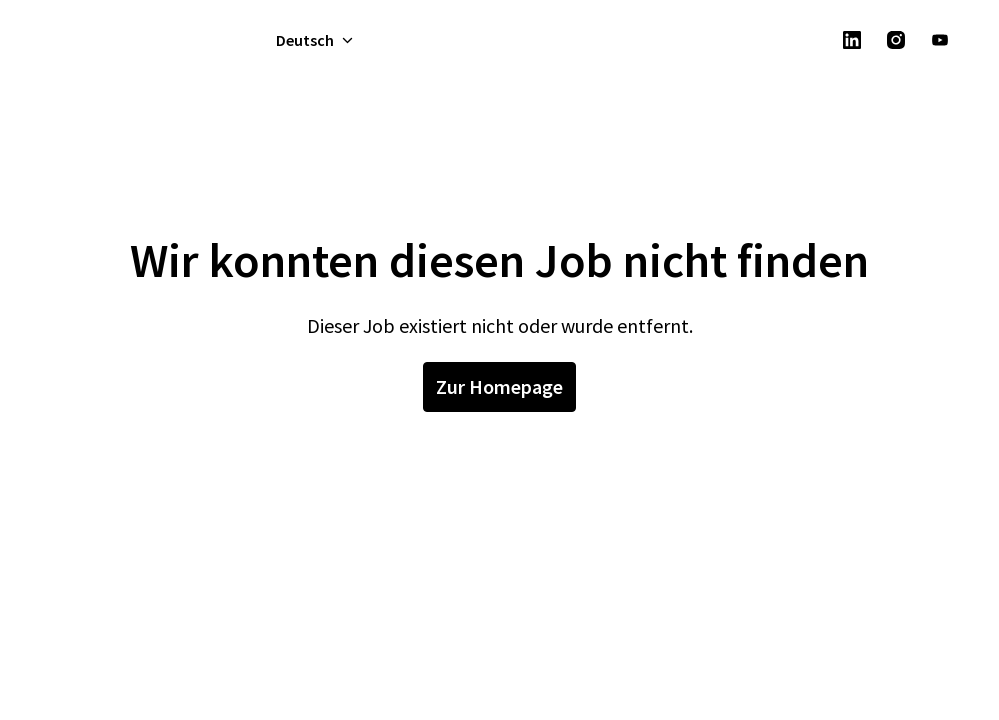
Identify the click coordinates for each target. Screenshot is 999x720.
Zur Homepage (499, 386)
